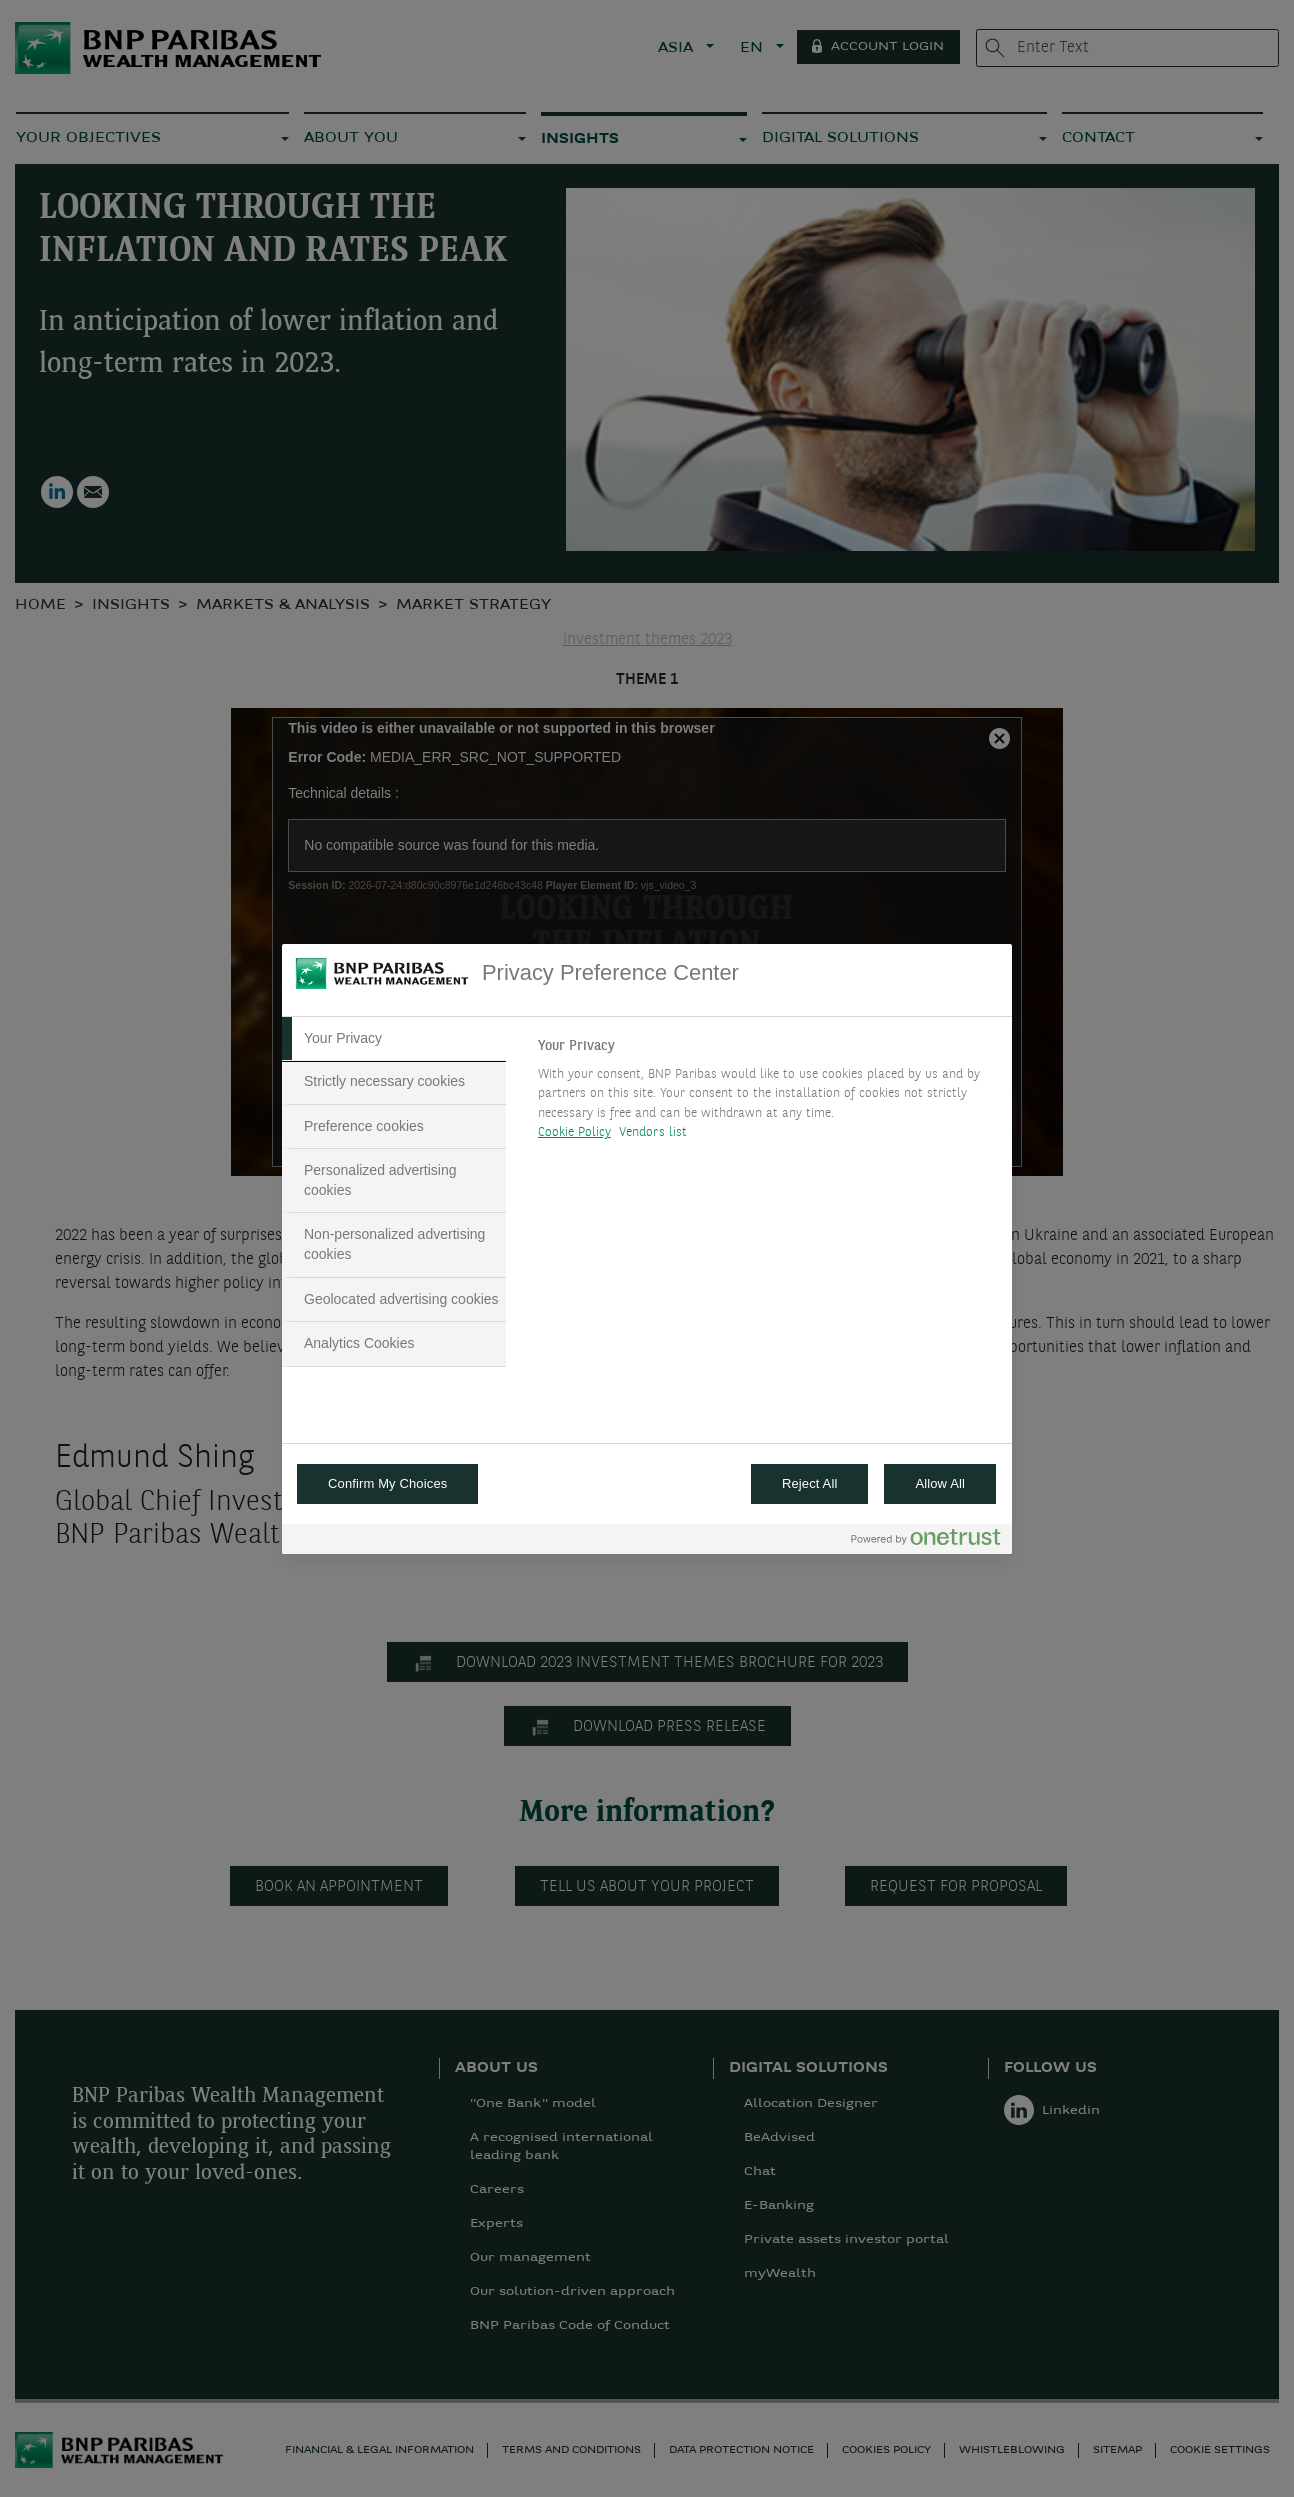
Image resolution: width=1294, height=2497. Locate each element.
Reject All (810, 1483)
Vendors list (653, 1132)
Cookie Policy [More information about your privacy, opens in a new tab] (574, 1132)
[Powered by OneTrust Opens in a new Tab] (926, 1541)
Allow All (940, 1483)
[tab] (394, 1039)
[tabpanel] (766, 1095)
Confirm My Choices (387, 1483)
